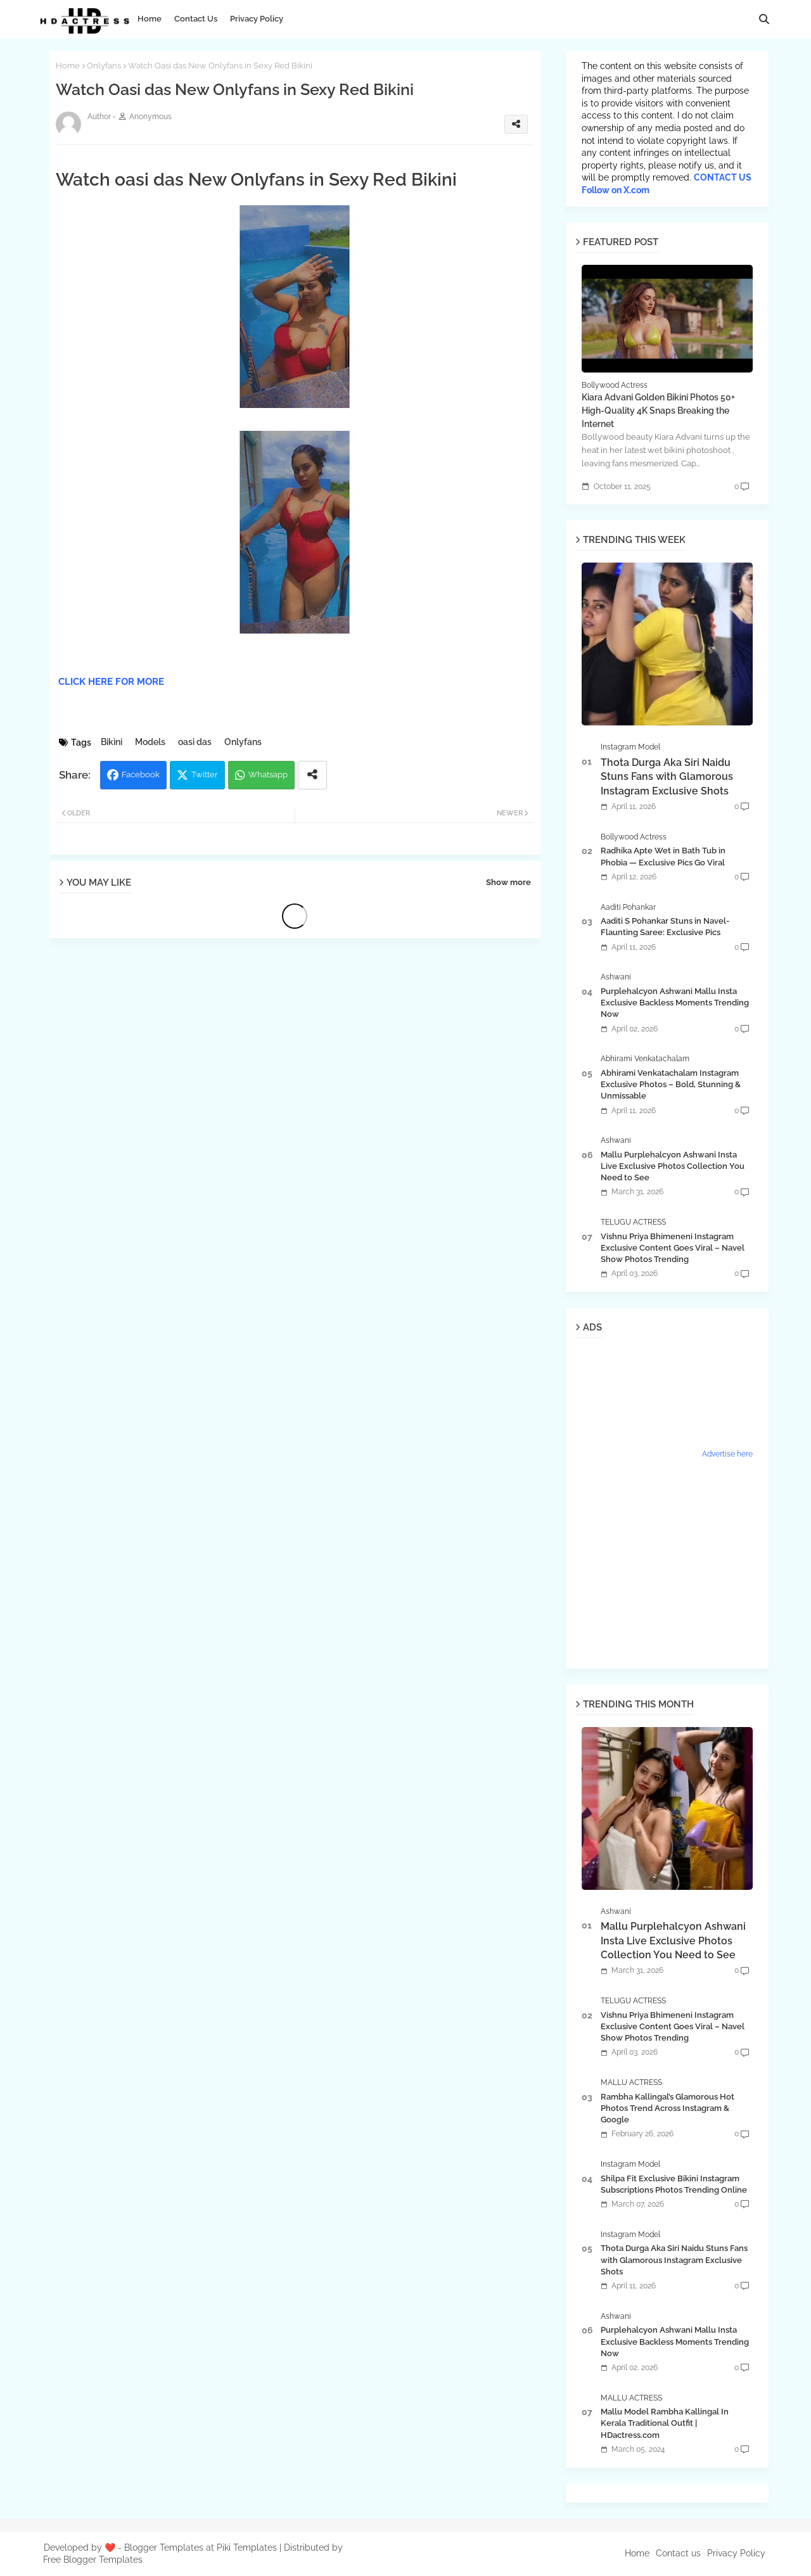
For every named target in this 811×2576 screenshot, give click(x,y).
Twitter (204, 774)
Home (149, 18)
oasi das (195, 742)
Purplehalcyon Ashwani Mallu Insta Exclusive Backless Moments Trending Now (675, 1002)
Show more (508, 882)
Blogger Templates (163, 2547)
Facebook (141, 774)
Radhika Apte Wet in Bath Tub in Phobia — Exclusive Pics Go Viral (663, 856)
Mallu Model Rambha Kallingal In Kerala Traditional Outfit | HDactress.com (665, 2423)
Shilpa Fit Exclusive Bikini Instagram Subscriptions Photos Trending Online (674, 2184)
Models (150, 742)
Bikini (111, 742)
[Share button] (312, 775)
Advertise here (727, 1454)
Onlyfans (104, 65)
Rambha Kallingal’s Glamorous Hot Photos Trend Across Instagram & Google (667, 2108)
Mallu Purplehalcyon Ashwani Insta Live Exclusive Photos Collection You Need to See (672, 1166)
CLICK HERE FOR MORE (110, 681)
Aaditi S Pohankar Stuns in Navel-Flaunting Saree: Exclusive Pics (665, 926)
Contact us (678, 2553)
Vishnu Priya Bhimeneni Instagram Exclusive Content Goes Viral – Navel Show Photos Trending (672, 1248)
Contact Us (195, 18)
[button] (764, 19)
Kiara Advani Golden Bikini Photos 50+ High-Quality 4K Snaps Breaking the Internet (658, 410)
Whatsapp (268, 774)
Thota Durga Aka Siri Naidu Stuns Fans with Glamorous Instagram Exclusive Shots (667, 776)
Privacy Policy (256, 18)
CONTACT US (722, 177)
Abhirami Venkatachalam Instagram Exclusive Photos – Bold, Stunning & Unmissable (671, 1084)
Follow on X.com (615, 190)
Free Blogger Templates (93, 2559)
